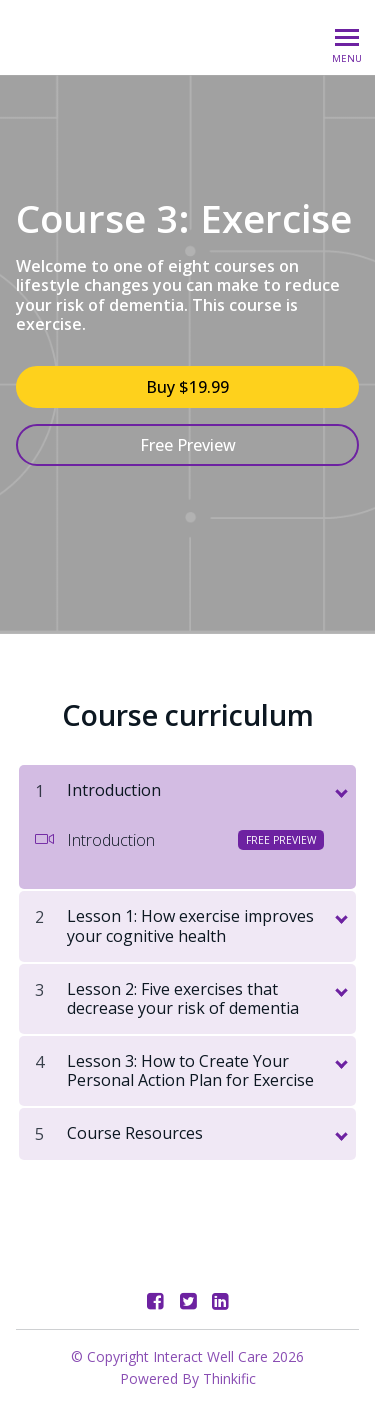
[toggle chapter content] (340, 789)
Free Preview (188, 445)
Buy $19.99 (187, 387)
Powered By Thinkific (188, 1378)
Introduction (180, 840)
